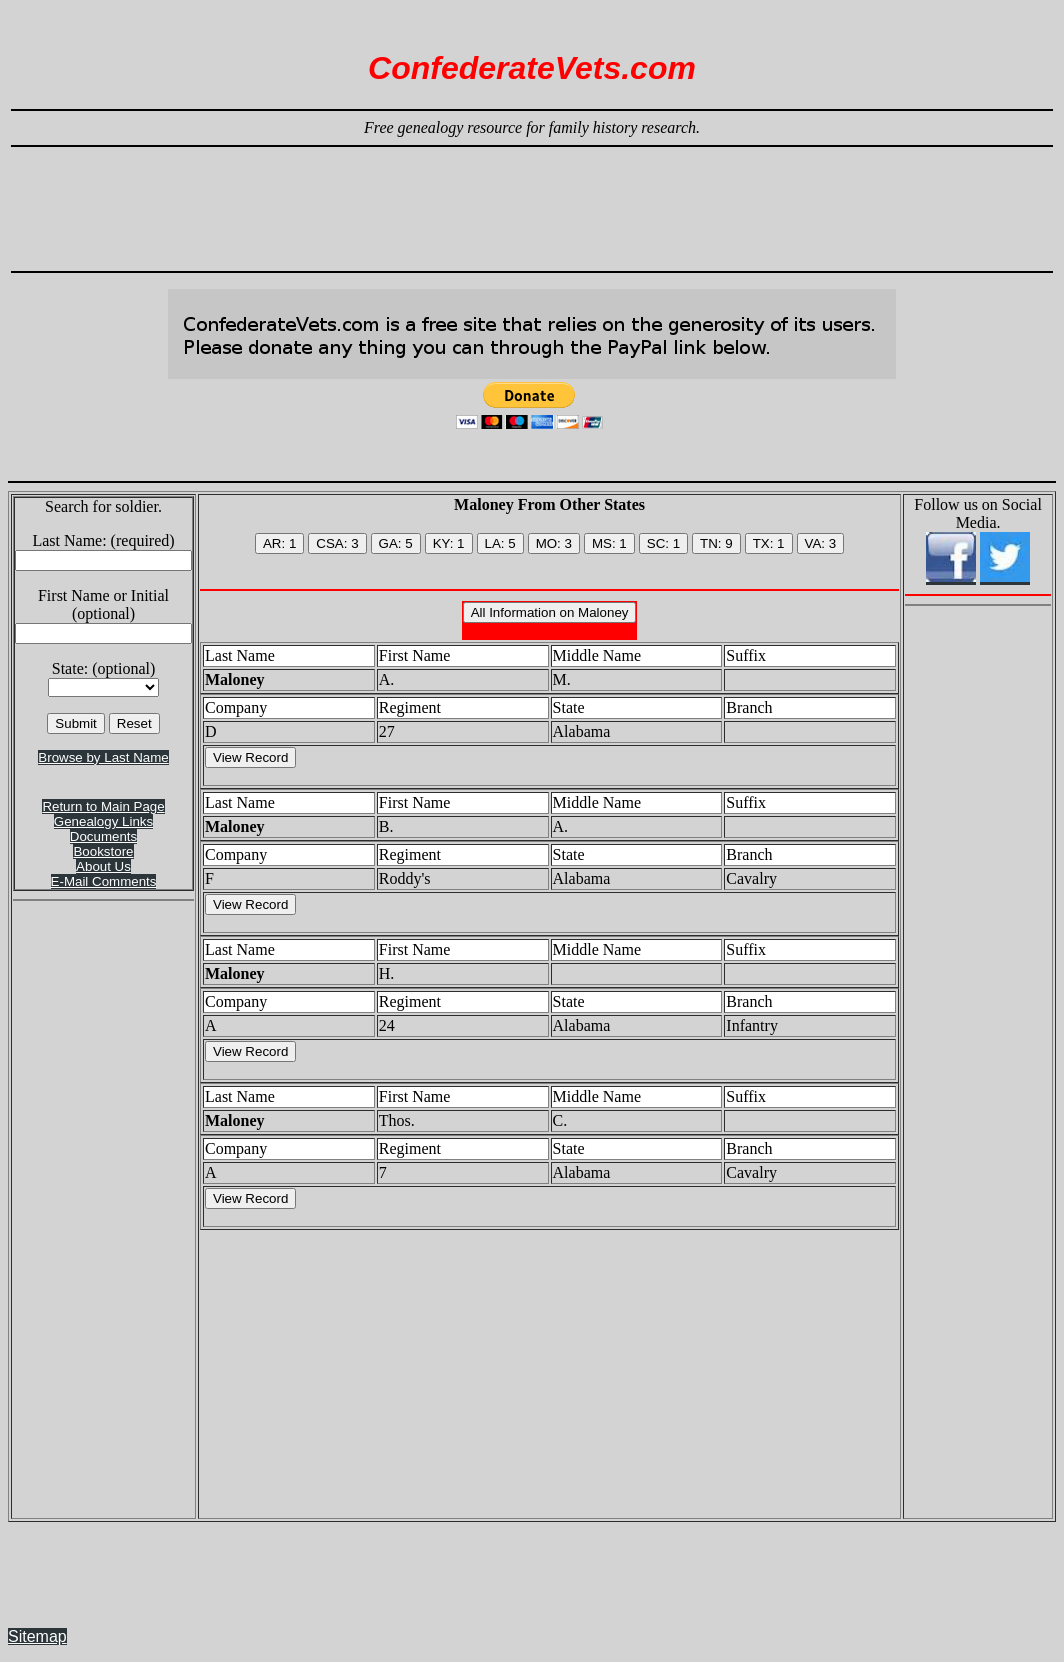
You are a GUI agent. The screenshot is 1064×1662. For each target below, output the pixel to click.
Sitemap (37, 1636)
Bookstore (103, 851)
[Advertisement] (532, 200)
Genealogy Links (103, 821)
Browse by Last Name (103, 757)
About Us (103, 866)
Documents (103, 836)
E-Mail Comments (104, 881)
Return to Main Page (103, 806)
